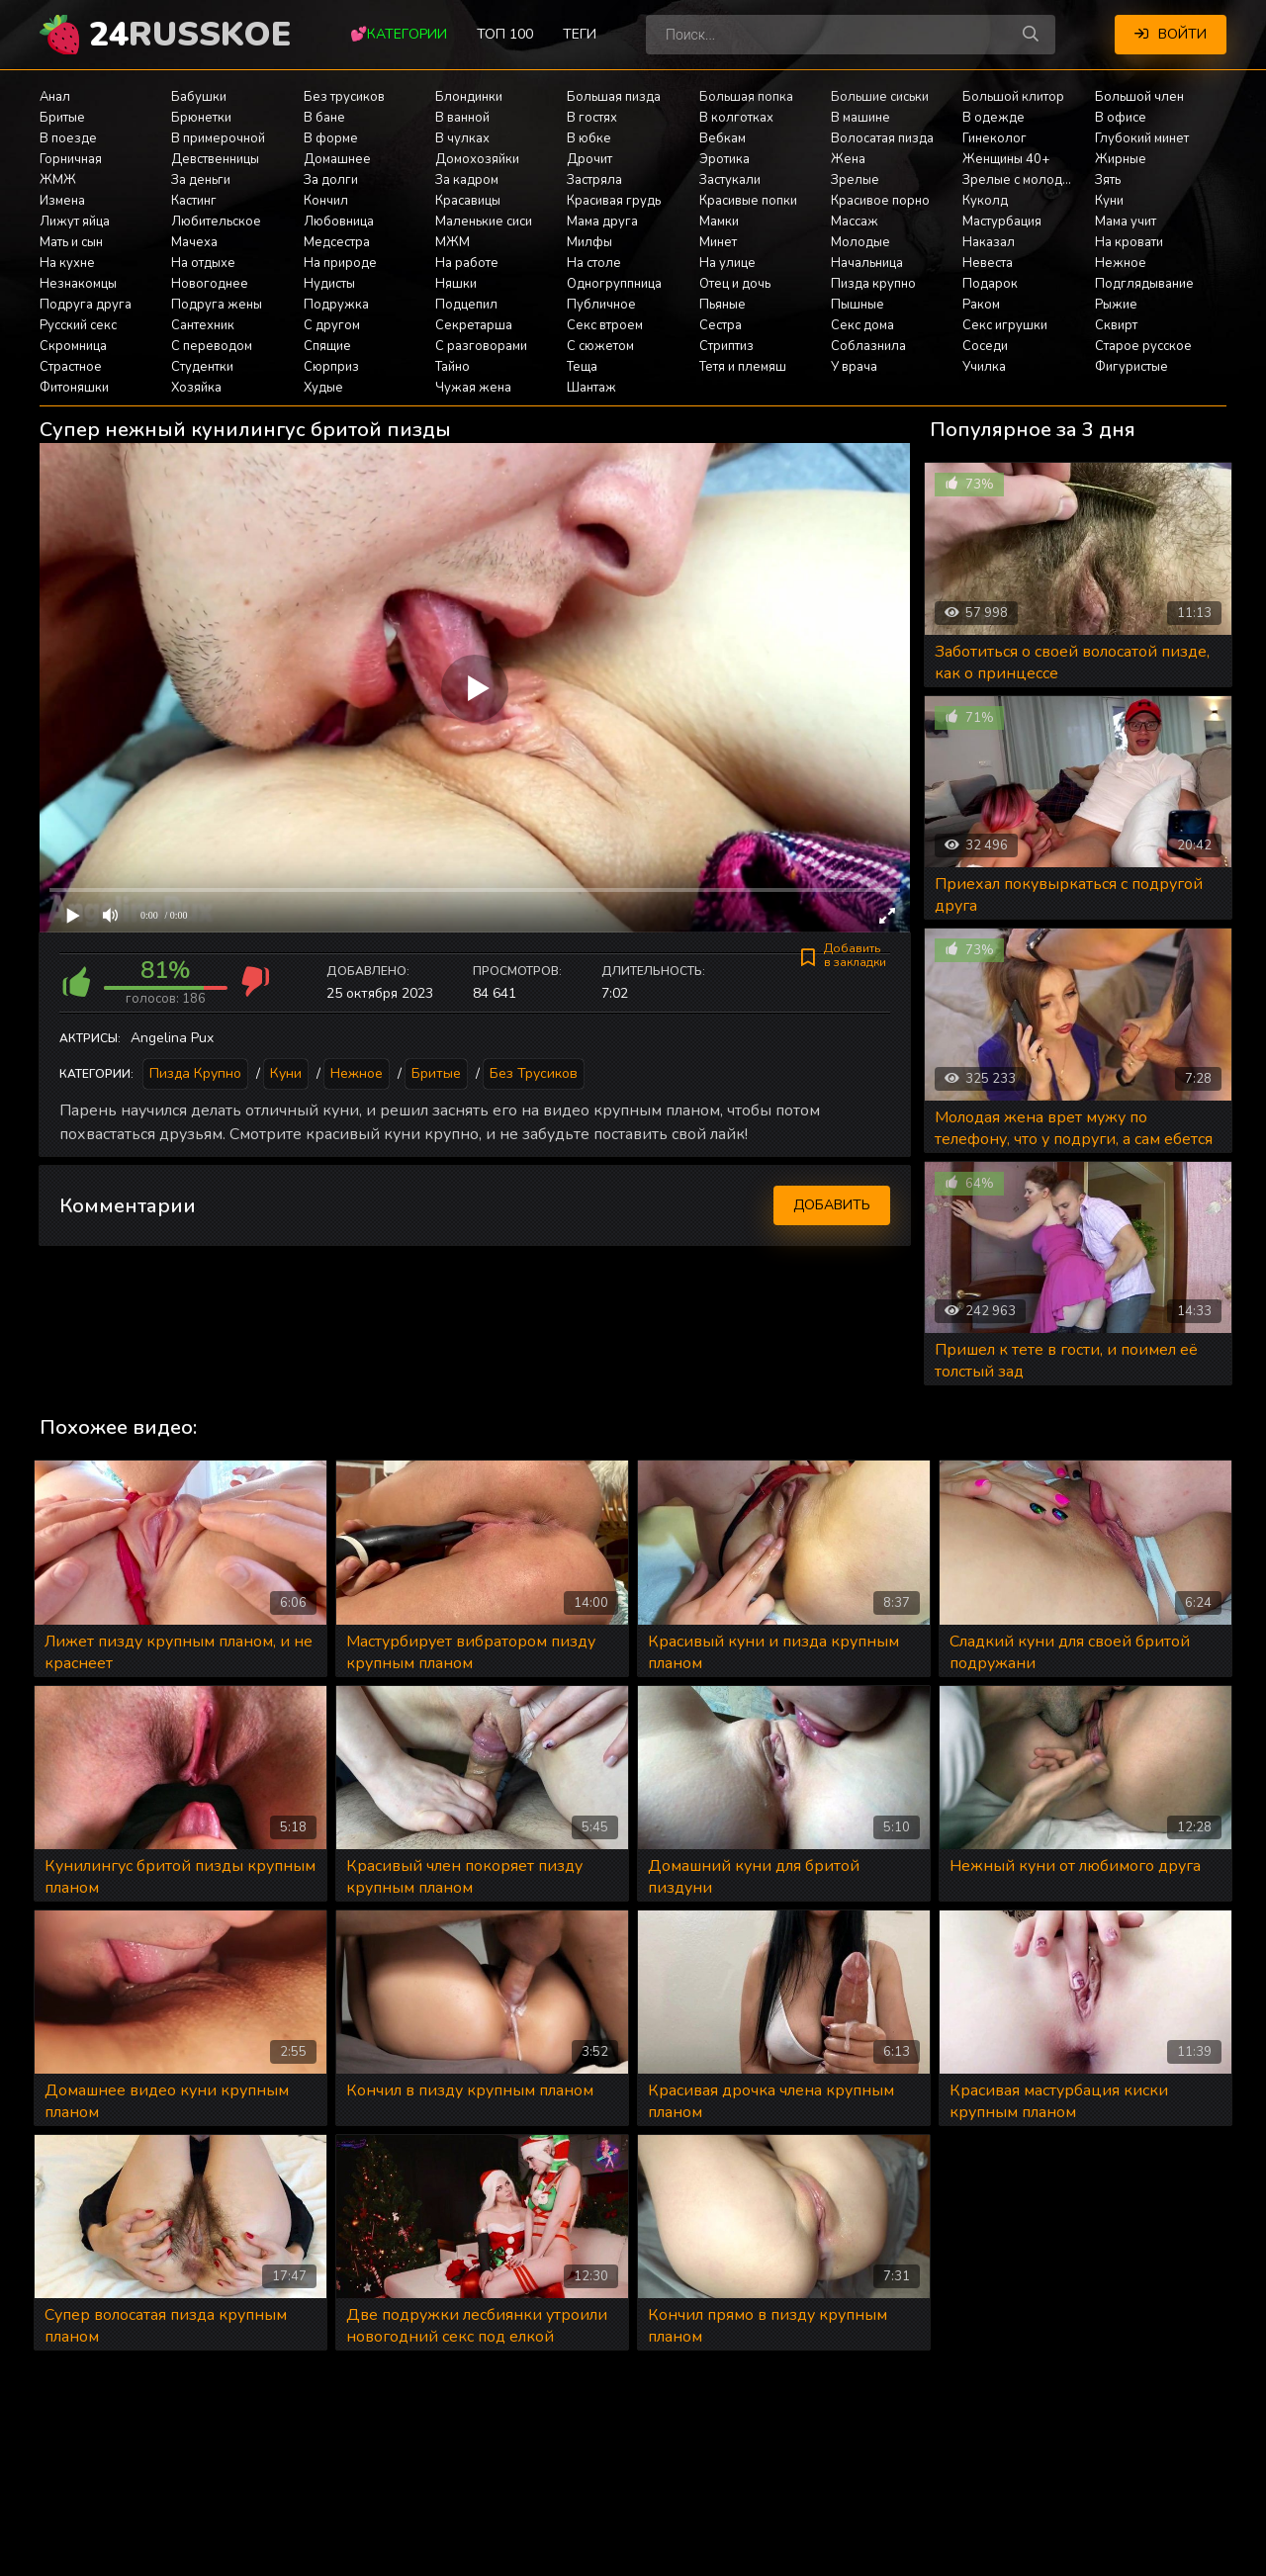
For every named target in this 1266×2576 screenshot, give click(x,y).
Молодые (860, 242)
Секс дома (862, 325)
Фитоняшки (74, 388)
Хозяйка (196, 388)
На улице (727, 263)
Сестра (720, 325)
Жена (848, 159)
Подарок (990, 284)
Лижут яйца (75, 221)
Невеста (987, 263)
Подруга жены (216, 304)
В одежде (993, 118)
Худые (323, 388)
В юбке (589, 138)
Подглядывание (1144, 284)
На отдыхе (203, 263)
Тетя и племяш (742, 367)
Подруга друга (86, 304)
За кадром (466, 180)
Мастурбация (1001, 221)
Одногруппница (614, 284)
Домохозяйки (477, 159)
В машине (860, 118)
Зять (1108, 180)
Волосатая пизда (882, 138)
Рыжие (1116, 304)
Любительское (216, 221)
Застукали (730, 180)
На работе (466, 263)
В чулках (462, 138)
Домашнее (337, 159)
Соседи (985, 346)
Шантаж (591, 388)
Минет (718, 242)
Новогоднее (209, 284)
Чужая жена (473, 388)
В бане (324, 118)
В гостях (592, 118)
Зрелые (855, 180)
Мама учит (1125, 221)
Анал (55, 97)
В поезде (68, 138)
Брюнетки (201, 118)
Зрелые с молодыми (1024, 180)
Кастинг (194, 201)
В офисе (1120, 118)
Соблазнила (868, 346)
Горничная (71, 159)
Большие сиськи (880, 97)
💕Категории (398, 34)
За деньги (200, 180)
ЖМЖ (58, 180)
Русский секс (78, 325)
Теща (582, 367)
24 (190, 34)
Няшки (456, 284)
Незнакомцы (78, 284)
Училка (984, 367)
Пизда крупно (873, 284)
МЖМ (452, 242)
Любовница (339, 221)
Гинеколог (994, 138)
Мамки (719, 221)
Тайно (452, 367)
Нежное (1120, 263)
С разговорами (481, 346)
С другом (332, 325)
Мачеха (194, 242)
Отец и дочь (734, 284)
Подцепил (466, 304)
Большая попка (746, 97)
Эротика (724, 159)
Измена (62, 201)
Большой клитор (1013, 97)
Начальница (867, 263)
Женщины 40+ (1005, 159)
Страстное (71, 367)
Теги (579, 34)
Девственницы (215, 159)
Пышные (857, 304)
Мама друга (602, 221)
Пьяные (722, 304)
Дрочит (589, 159)
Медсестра (337, 242)
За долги (331, 180)
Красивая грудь (614, 201)
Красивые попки (748, 201)
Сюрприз (331, 367)
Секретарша (473, 325)
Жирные (1120, 159)
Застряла (594, 180)
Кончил (326, 201)
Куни (1109, 201)
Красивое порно (880, 201)
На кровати (1129, 242)
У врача (854, 367)
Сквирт (1116, 325)
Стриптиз (726, 346)
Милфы (589, 242)
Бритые (62, 118)
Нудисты (329, 284)
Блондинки (468, 97)
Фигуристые (1131, 367)
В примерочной (218, 138)
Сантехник (202, 325)
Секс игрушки (1004, 325)
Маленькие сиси (483, 221)
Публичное (601, 304)
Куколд (985, 201)
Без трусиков (344, 97)
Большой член (1139, 97)
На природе (340, 263)
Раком (981, 304)
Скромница (73, 346)
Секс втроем (605, 325)
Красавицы (467, 201)
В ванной (462, 118)
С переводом (211, 346)
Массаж (854, 221)
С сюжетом (600, 346)
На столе (594, 263)
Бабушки (198, 97)
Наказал (988, 242)
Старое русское (1143, 346)
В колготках (736, 118)
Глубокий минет (1142, 138)
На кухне (67, 263)
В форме (331, 138)
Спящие (327, 346)
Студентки (202, 367)
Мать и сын (71, 242)
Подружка (336, 304)
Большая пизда (614, 97)
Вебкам (722, 138)
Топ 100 (505, 34)
